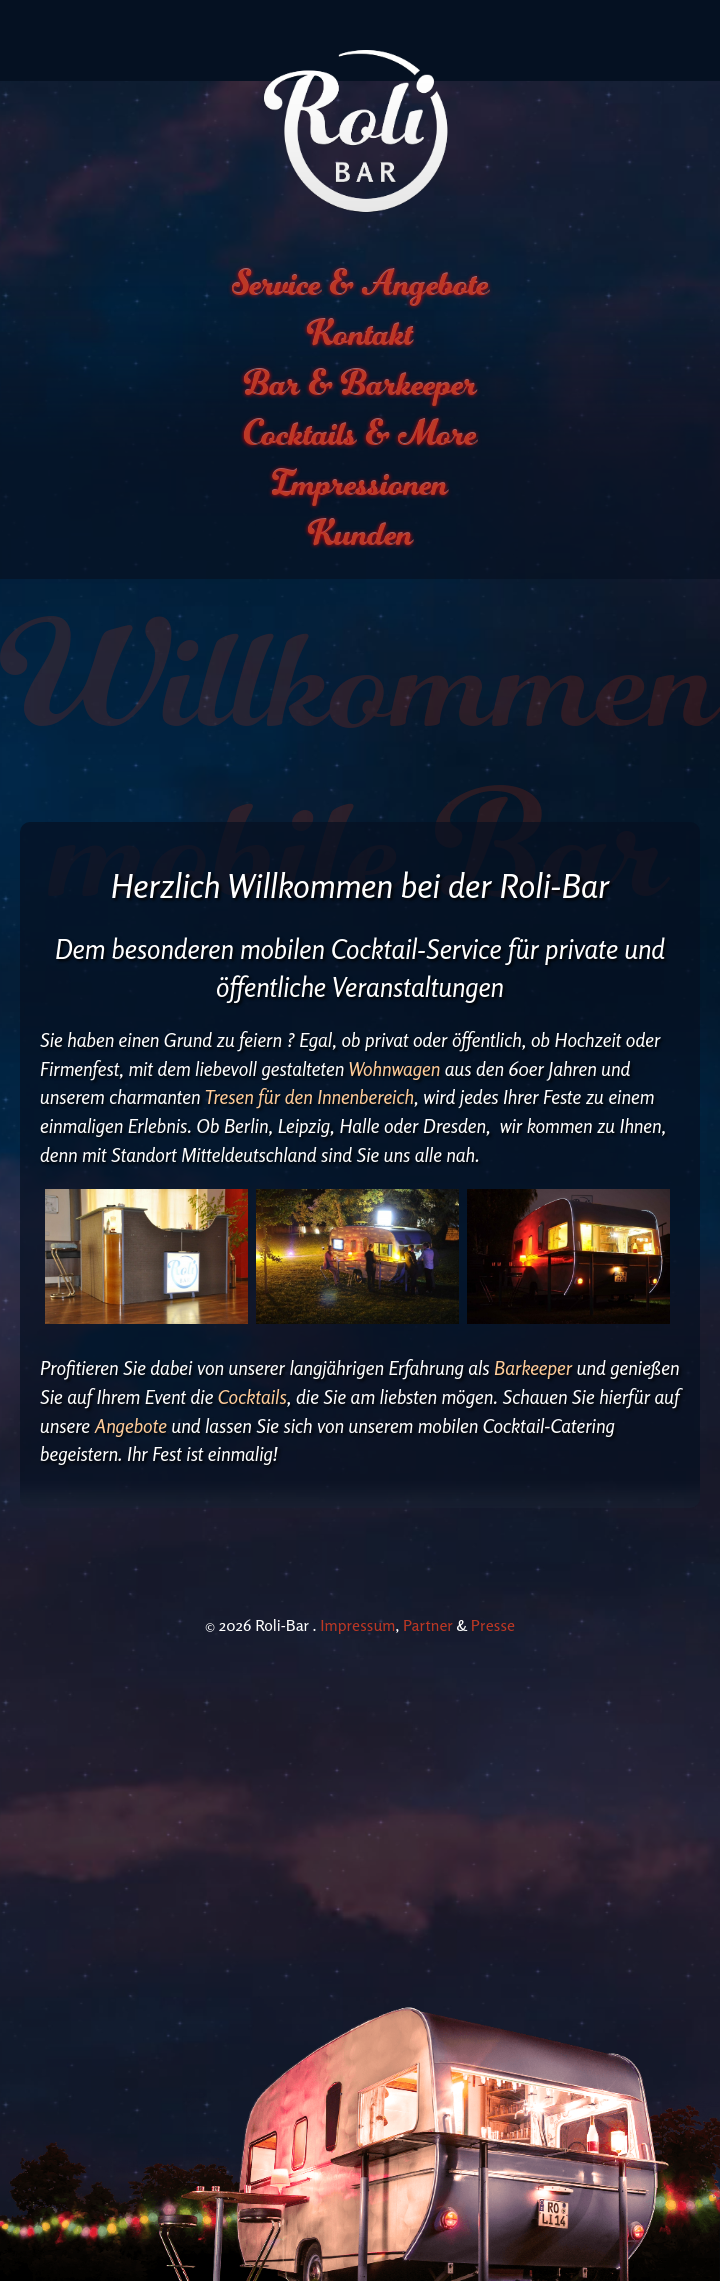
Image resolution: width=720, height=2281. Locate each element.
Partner (428, 1544)
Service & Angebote (360, 203)
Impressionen (360, 403)
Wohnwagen (397, 988)
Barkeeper (535, 1287)
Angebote (133, 1345)
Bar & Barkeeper (360, 303)
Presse (493, 1544)
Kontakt (360, 253)
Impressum (357, 1544)
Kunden (360, 453)
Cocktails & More (360, 353)
